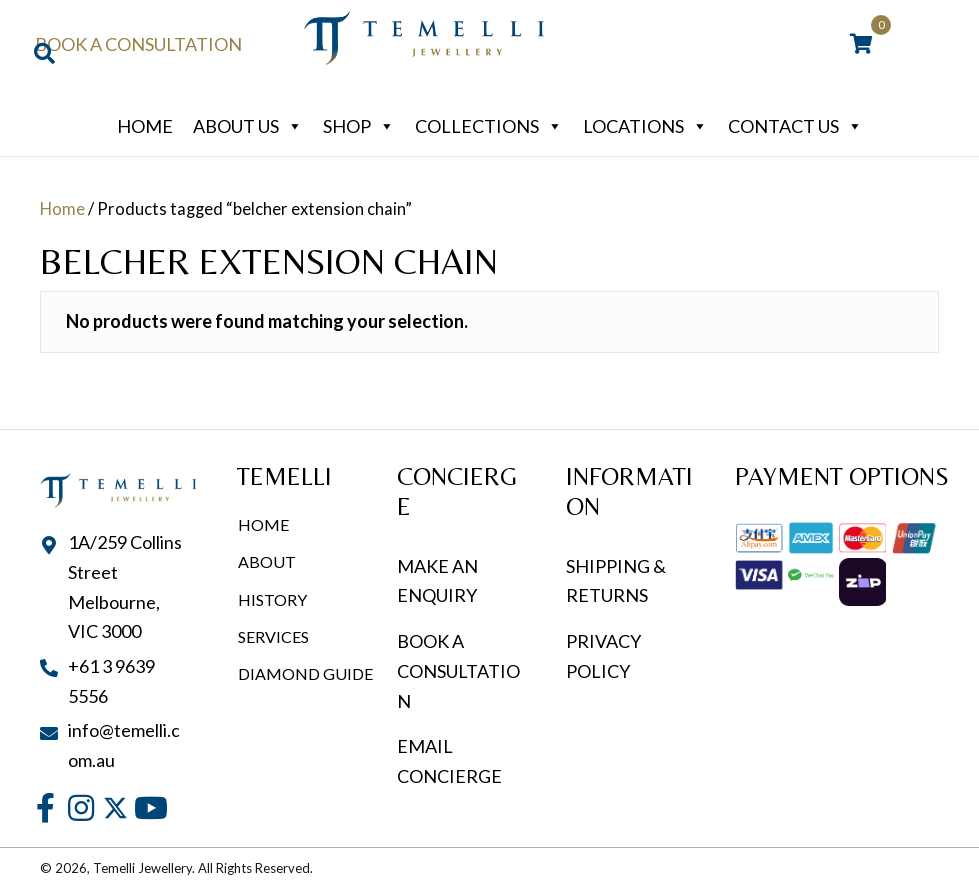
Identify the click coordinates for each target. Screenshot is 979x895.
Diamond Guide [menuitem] (305, 673)
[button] (45, 808)
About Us (248, 126)
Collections (489, 126)
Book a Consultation (138, 44)
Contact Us (795, 126)
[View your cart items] (861, 45)
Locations (645, 126)
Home (145, 126)
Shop (359, 126)
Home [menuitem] (263, 524)
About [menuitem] (267, 561)
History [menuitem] (272, 599)
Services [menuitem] (273, 636)
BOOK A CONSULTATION (458, 670)
